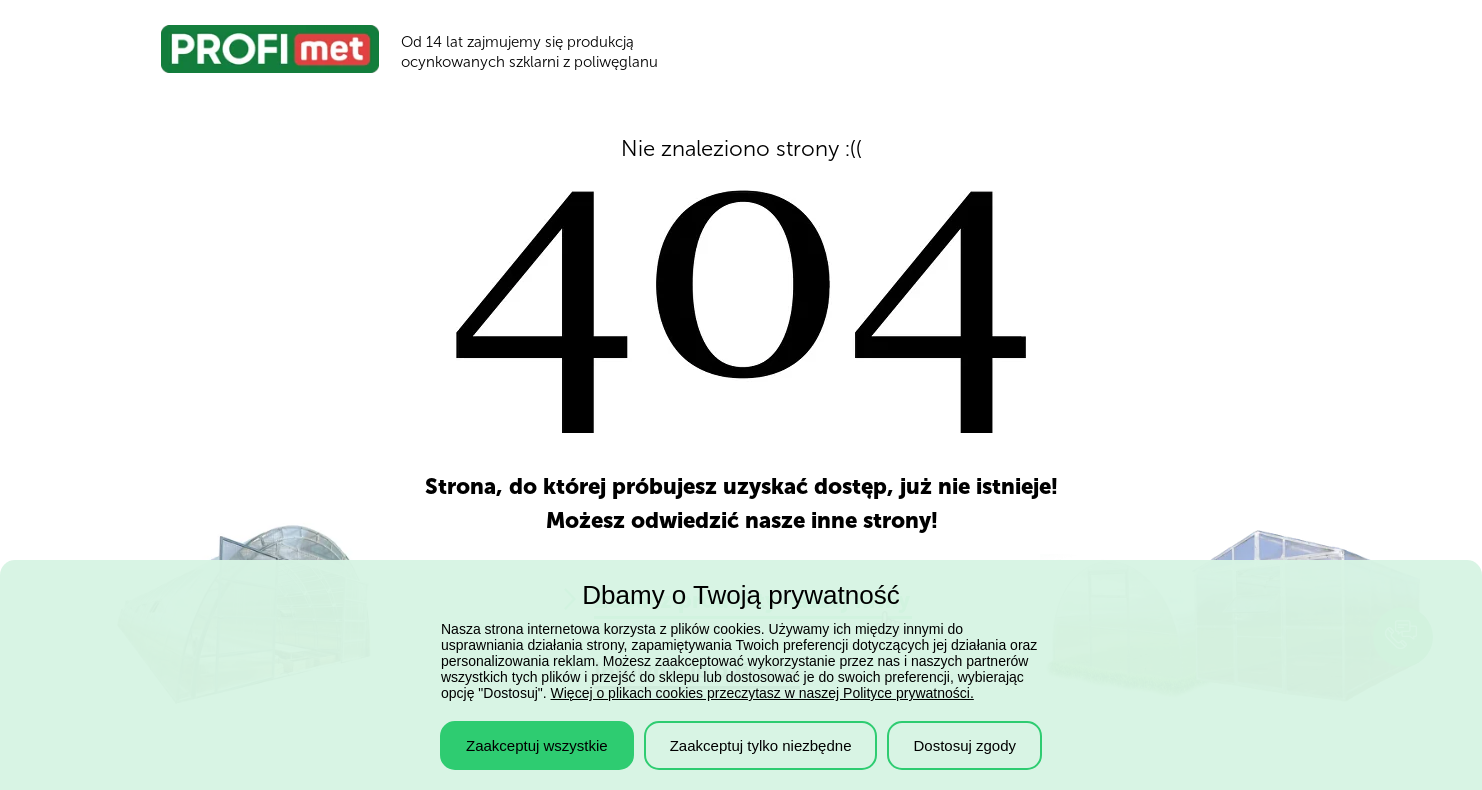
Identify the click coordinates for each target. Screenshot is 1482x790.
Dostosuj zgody (964, 745)
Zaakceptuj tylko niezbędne (761, 745)
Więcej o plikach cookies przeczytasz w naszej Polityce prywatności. (762, 693)
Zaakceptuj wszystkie (537, 745)
